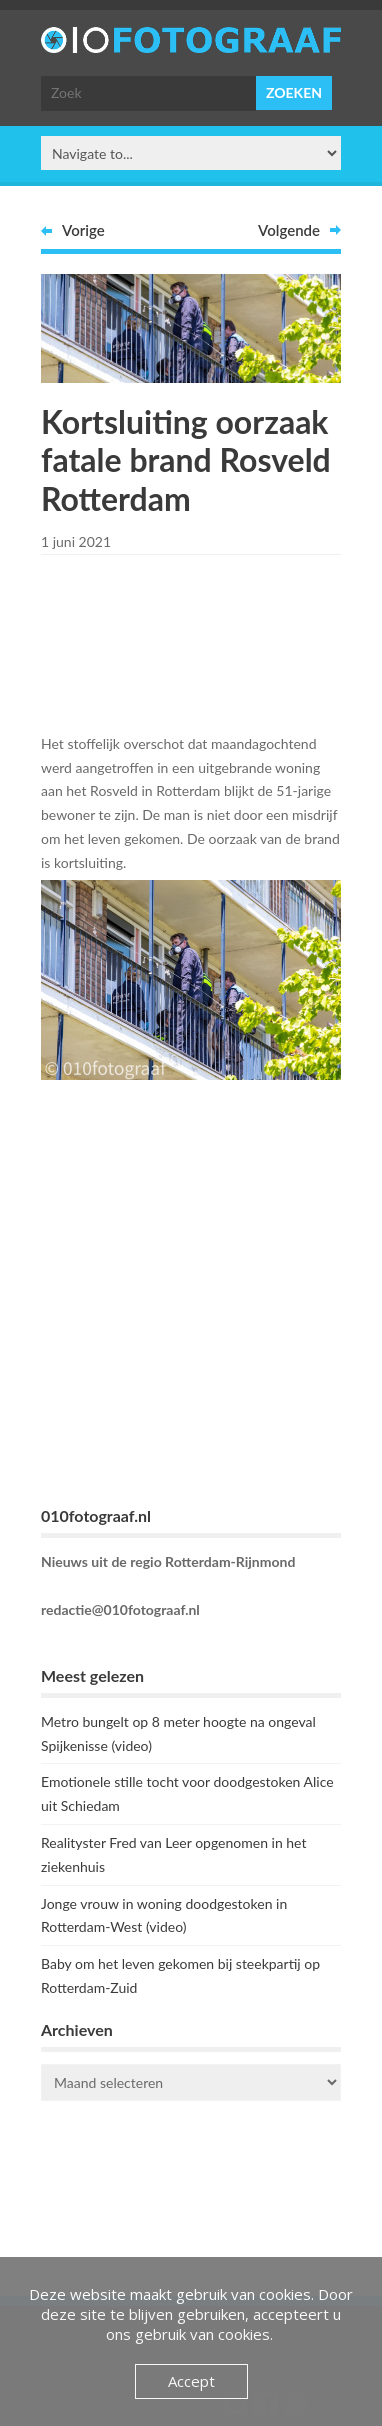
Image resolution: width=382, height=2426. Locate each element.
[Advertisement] (201, 640)
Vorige (83, 230)
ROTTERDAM (191, 2196)
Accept (191, 2381)
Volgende (289, 230)
